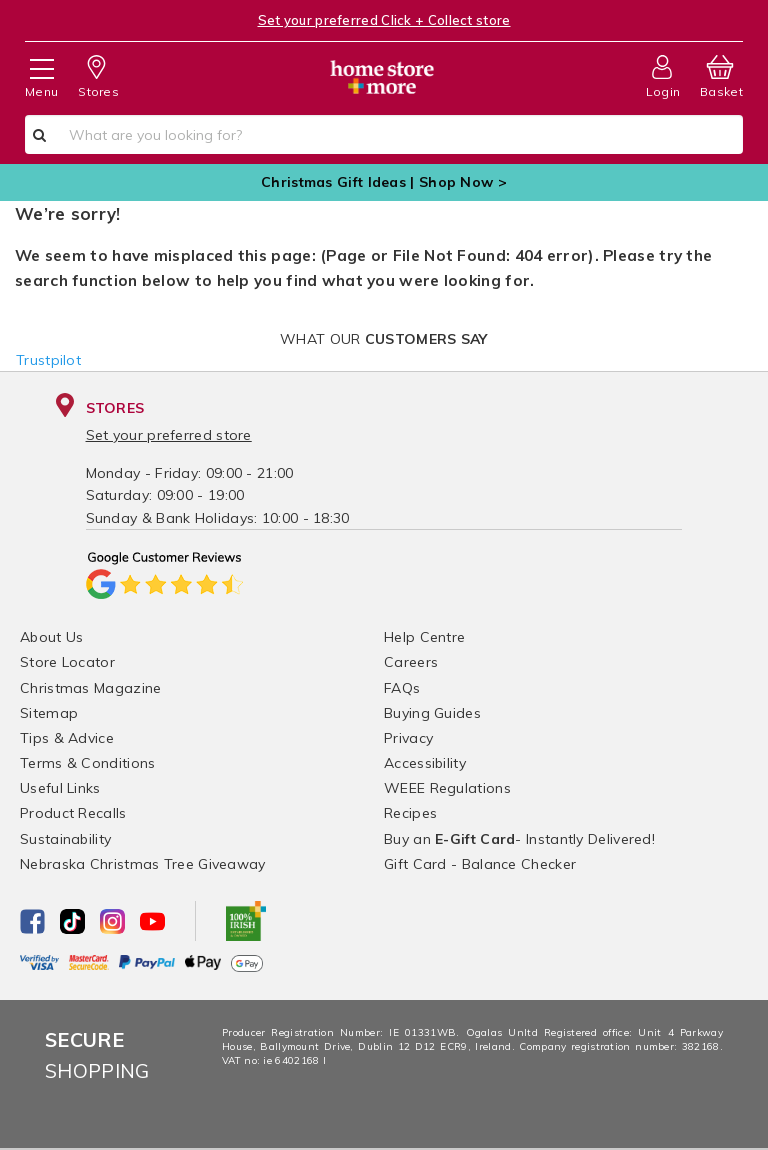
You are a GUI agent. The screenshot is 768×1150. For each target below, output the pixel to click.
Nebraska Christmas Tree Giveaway (143, 864)
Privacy (408, 738)
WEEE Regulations (447, 788)
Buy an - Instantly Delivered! (519, 839)
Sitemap (49, 713)
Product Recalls (73, 813)
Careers (411, 662)
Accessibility (425, 763)
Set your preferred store (169, 435)
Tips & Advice (67, 738)
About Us (51, 637)
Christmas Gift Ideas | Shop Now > (384, 182)
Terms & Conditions (87, 763)
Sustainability (65, 839)
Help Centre (424, 637)
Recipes (410, 813)
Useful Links (60, 788)
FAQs (402, 688)
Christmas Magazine (90, 688)
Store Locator (67, 662)
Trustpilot (48, 360)
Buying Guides (432, 713)
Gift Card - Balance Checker (480, 864)
